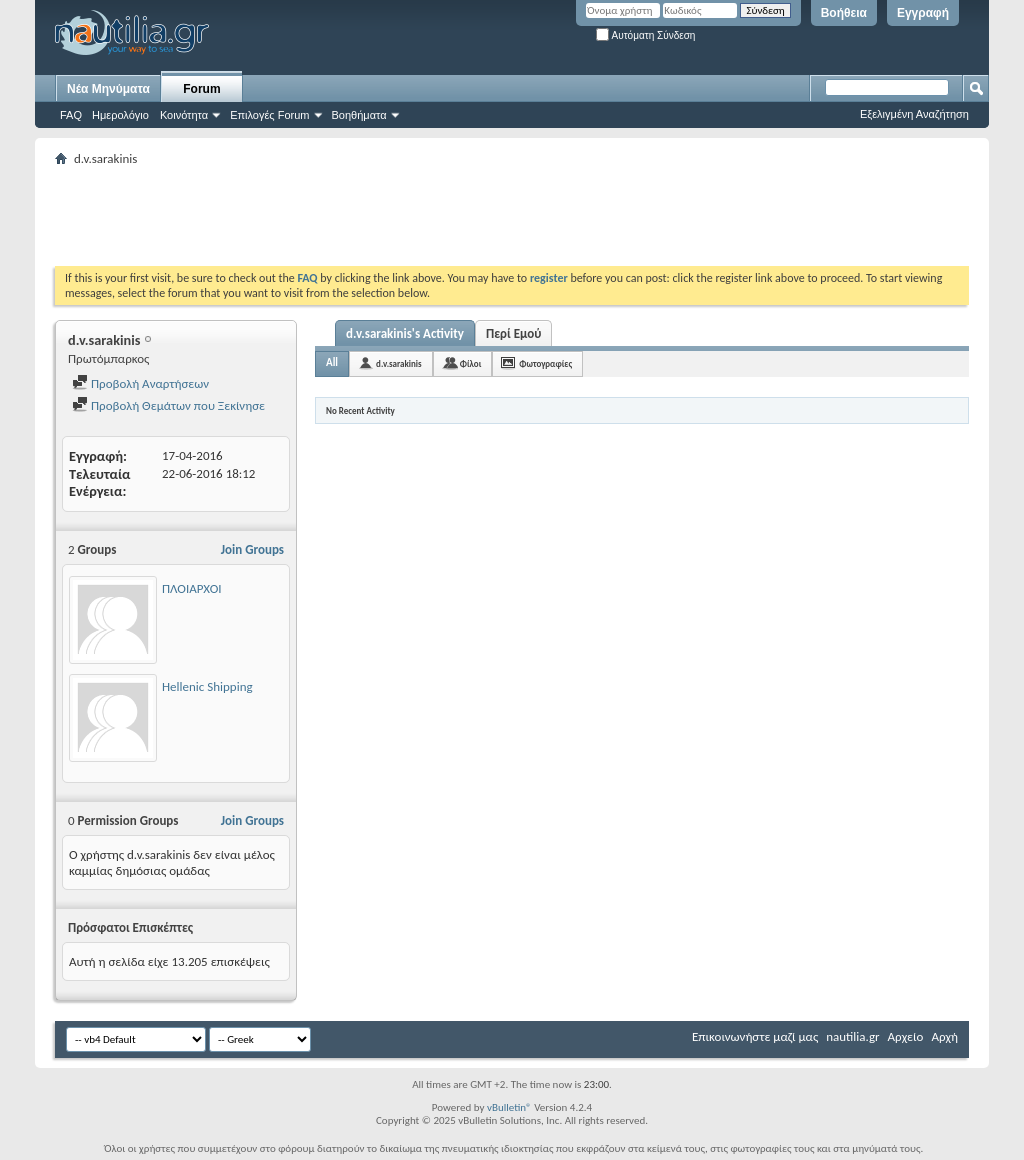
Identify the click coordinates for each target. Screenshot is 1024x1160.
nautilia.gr (852, 1036)
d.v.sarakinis (399, 363)
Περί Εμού (513, 333)
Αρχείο (906, 1036)
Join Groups (252, 549)
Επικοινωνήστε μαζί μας (755, 1036)
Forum (201, 89)
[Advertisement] (419, 216)
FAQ (71, 115)
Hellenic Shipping (207, 686)
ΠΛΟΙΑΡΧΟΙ (192, 588)
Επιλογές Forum (269, 115)
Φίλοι (471, 363)
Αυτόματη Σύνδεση (645, 35)
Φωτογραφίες (545, 363)
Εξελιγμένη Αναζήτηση (914, 114)
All (332, 362)
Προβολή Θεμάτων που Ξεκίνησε (168, 405)
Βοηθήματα (359, 115)
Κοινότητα (184, 115)
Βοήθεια (844, 13)
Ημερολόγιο (120, 115)
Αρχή (944, 1036)
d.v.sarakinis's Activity (405, 333)
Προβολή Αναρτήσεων (140, 383)
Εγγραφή (923, 13)
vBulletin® (509, 1107)
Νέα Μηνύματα (108, 89)
